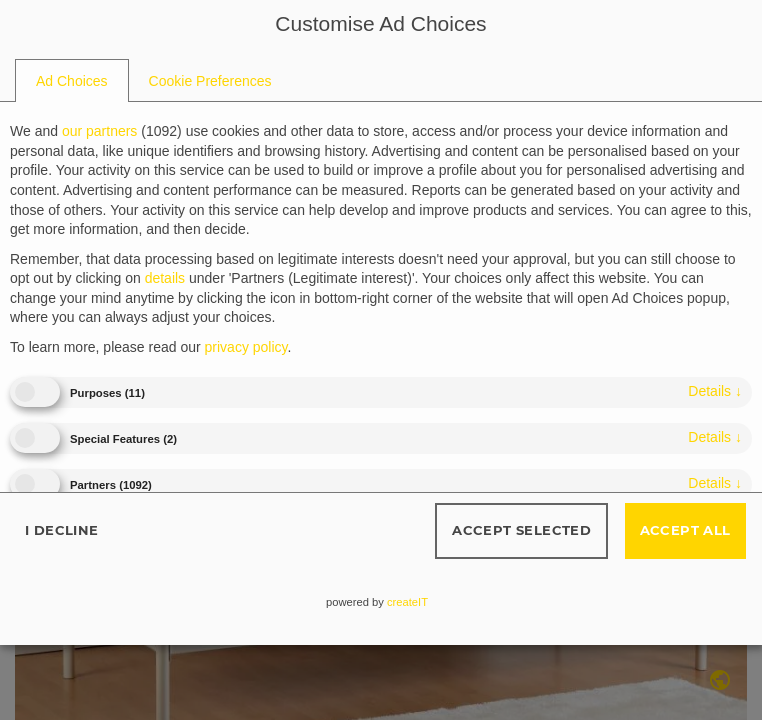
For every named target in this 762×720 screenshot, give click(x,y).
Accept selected (521, 530)
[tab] (72, 81)
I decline (62, 530)
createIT (407, 602)
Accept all (685, 530)
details (715, 391)
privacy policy (246, 347)
